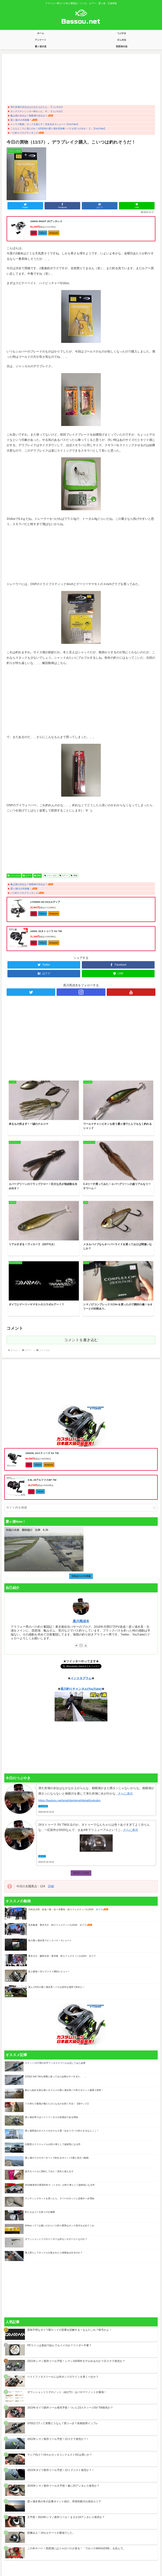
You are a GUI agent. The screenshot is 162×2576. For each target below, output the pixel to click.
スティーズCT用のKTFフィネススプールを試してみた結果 (55, 1911)
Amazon (53, 233)
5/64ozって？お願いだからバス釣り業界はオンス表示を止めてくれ (59, 2074)
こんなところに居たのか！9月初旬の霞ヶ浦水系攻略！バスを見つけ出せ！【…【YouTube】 (58, 128)
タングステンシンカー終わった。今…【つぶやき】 (37, 111)
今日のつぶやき (81, 1721)
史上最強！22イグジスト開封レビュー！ (49, 1819)
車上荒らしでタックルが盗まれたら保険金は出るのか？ (54, 2101)
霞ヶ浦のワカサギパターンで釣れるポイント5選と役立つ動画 (57, 2006)
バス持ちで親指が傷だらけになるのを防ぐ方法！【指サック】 (57, 1952)
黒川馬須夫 (81, 1469)
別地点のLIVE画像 (80, 1424)
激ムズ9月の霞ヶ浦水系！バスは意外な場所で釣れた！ (56, 1835)
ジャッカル (14, 875)
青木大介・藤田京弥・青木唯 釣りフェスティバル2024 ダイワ (62, 1804)
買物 (37, 875)
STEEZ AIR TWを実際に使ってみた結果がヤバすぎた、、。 (56, 1925)
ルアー (27, 875)
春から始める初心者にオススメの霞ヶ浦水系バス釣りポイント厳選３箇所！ (64, 1938)
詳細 (51, 1734)
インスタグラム (81, 1526)
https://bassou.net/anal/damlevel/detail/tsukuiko (69, 1649)
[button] (154, 1356)
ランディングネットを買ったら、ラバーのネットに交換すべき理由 (59, 2046)
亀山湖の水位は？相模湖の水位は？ (28, 115)
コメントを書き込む (81, 1188)
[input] (81, 1356)
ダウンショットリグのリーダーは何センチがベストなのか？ (56, 2087)
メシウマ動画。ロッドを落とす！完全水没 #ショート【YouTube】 (44, 124)
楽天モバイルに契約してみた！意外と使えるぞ (49, 2019)
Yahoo (42, 233)
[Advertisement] (81, 80)
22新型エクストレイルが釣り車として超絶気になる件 (53, 1992)
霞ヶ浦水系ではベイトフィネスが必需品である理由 (51, 1965)
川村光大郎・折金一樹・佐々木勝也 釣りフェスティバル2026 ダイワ (65, 1757)
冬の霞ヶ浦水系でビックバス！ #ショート (50, 1788)
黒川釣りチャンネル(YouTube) (81, 1537)
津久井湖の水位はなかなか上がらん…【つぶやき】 (37, 107)
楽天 (33, 233)
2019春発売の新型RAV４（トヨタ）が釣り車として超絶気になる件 (60, 2033)
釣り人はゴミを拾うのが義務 (40, 2060)
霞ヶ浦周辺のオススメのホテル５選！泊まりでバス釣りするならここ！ (62, 1979)
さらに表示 (125, 1641)
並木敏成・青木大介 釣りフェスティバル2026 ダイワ (57, 1773)
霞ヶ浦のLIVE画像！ (21, 120)
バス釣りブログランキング (24, 132)
